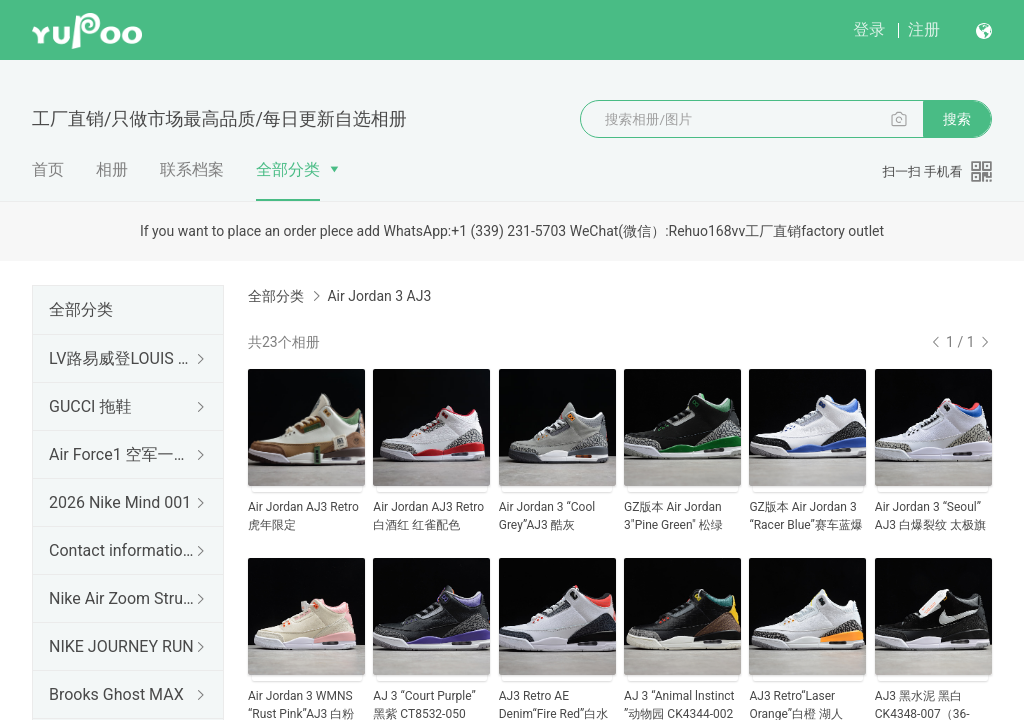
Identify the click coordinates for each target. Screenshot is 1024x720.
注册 (924, 29)
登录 (869, 29)
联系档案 (192, 169)
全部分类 (288, 169)
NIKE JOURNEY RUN (121, 646)
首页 (48, 169)
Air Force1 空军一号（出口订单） (124, 454)
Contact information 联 (124, 550)
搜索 (957, 119)
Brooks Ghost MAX (116, 694)
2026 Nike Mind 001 (120, 502)
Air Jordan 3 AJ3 (379, 296)
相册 (112, 169)
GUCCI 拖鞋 (90, 406)
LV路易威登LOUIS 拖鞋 (124, 358)
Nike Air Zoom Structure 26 (124, 598)
